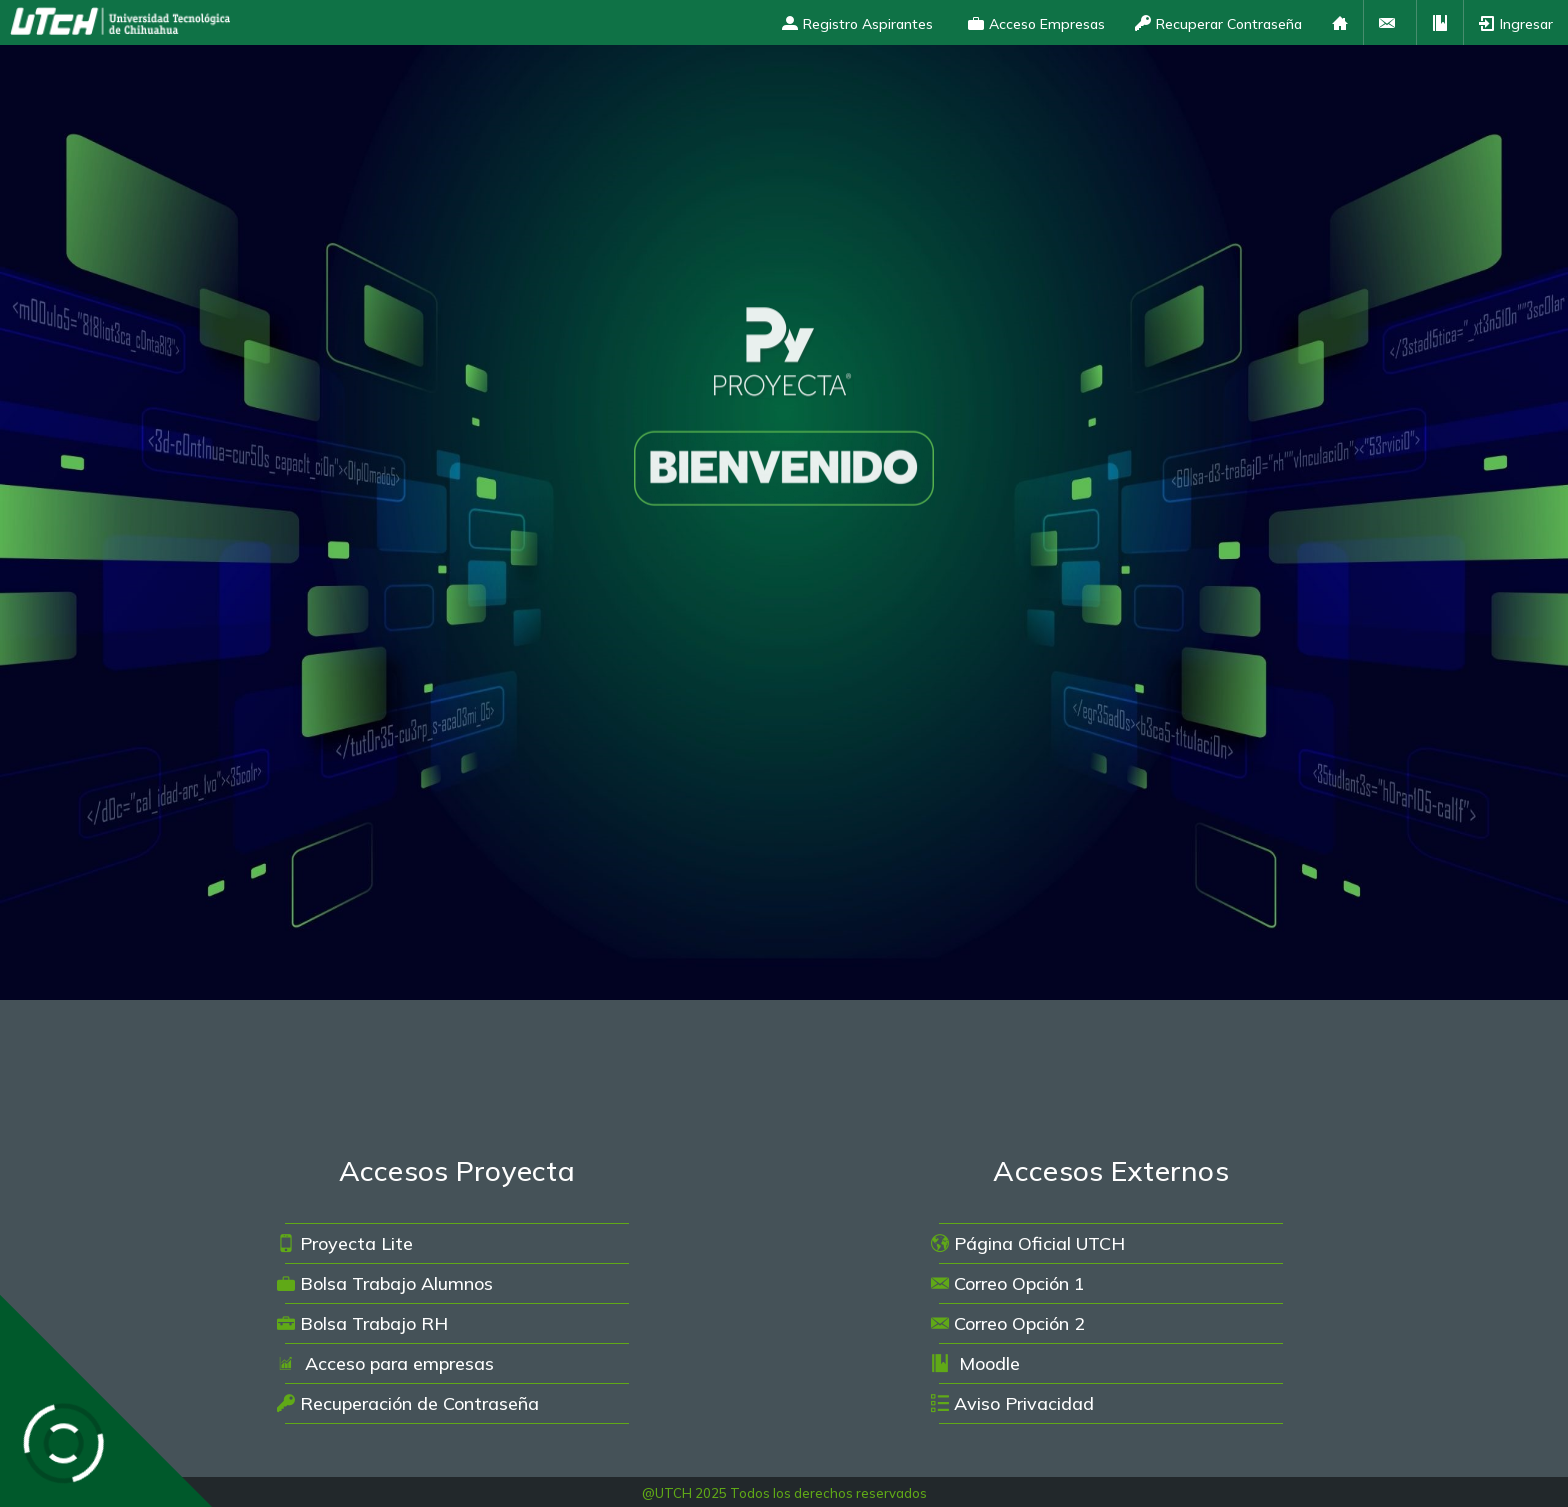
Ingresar (1516, 24)
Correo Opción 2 (1008, 1323)
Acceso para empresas (385, 1363)
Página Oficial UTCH (1028, 1243)
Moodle (975, 1363)
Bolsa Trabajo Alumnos (385, 1283)
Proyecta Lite (345, 1243)
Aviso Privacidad (1012, 1403)
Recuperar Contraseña (1218, 24)
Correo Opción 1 (1008, 1283)
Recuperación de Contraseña (408, 1403)
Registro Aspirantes (857, 24)
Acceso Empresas (1036, 24)
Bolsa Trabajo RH (362, 1323)
